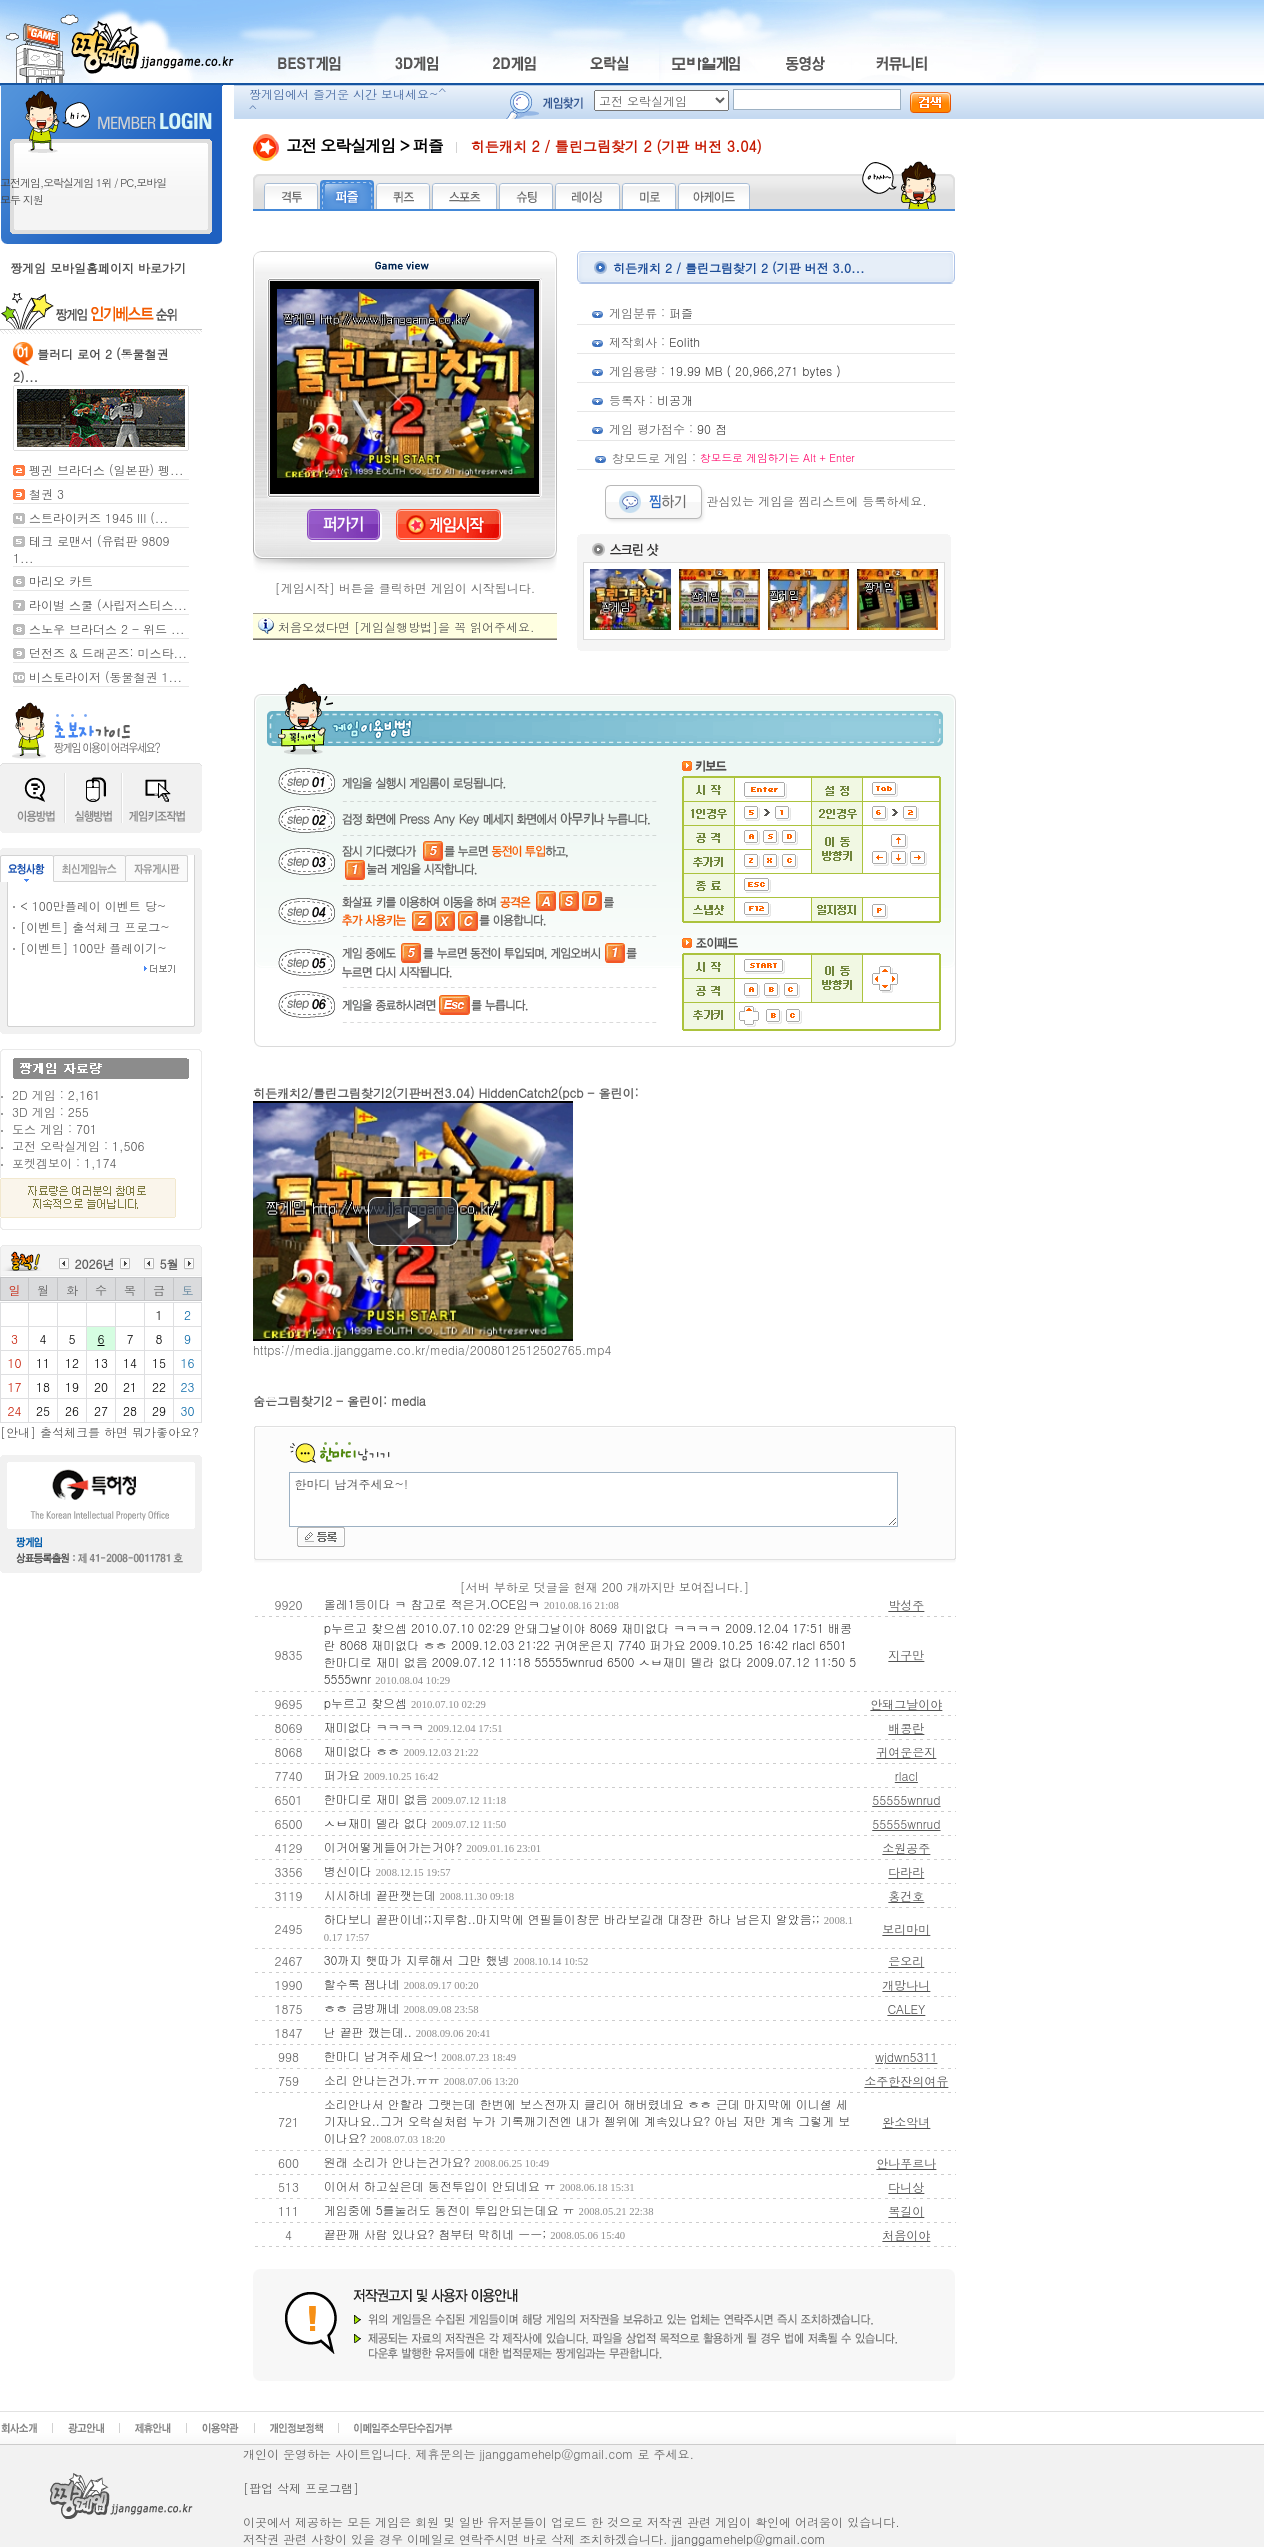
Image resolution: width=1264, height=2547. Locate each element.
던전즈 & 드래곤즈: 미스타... (108, 652)
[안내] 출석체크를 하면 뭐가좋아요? (99, 1431)
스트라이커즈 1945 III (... (98, 517)
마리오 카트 (61, 580)
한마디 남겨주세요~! (593, 1499)
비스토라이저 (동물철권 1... (105, 676)
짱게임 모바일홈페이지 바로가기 (98, 267)
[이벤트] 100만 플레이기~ (93, 947)
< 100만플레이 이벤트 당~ (93, 905)
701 (86, 1128)
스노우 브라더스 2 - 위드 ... (107, 628)
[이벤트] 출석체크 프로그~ (95, 926)
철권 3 (46, 493)
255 (78, 1111)
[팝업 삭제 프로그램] (301, 2487)
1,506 (128, 1145)
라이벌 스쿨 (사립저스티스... (108, 604)
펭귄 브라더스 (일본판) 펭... (106, 469)
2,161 (84, 1094)
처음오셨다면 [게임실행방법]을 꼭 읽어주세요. (406, 626)
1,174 (100, 1162)
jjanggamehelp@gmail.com (749, 2538)
